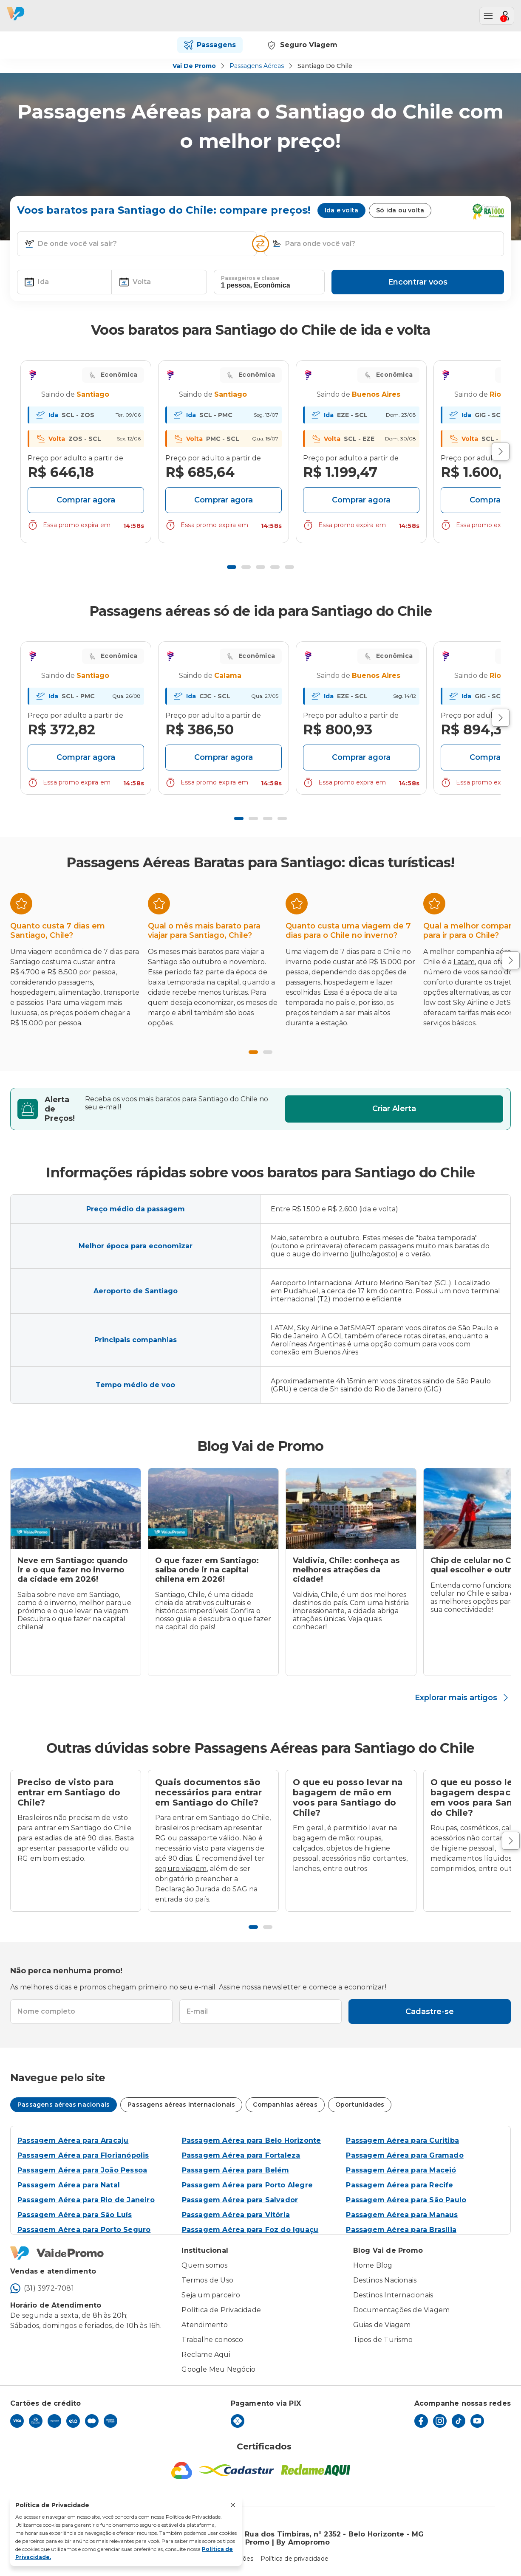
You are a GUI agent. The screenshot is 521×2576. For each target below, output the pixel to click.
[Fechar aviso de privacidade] (233, 2505)
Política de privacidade (294, 2558)
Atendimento (204, 2325)
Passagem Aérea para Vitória (236, 2215)
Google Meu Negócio (218, 2369)
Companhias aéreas (285, 2104)
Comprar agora (86, 500)
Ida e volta (341, 210)
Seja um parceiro (210, 2295)
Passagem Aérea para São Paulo (406, 2200)
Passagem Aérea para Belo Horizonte (251, 2140)
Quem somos (204, 2265)
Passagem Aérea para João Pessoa (82, 2170)
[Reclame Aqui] (316, 2470)
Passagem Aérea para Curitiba (402, 2140)
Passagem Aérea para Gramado (404, 2155)
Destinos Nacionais (385, 2280)
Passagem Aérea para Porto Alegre (247, 2185)
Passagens (210, 45)
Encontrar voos (417, 282)
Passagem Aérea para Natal (68, 2185)
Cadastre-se (429, 2011)
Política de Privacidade (221, 2310)
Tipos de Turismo (383, 2340)
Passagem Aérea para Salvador (240, 2200)
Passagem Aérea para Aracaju (72, 2140)
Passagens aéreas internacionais (181, 2104)
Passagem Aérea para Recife (399, 2185)
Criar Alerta (394, 1108)
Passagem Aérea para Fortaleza (241, 2155)
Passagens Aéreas (256, 66)
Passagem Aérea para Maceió (401, 2170)
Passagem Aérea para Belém (235, 2170)
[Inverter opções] (260, 244)
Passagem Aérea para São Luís (74, 2215)
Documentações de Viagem (401, 2310)
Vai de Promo (194, 66)
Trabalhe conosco (212, 2340)
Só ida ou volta (400, 210)
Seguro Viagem (301, 45)
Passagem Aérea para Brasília (401, 2230)
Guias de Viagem (382, 2325)
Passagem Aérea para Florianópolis (83, 2155)
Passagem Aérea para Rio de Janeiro (86, 2200)
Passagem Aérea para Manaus (402, 2215)
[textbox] (137, 243)
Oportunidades (360, 2104)
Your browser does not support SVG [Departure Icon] (33, 394)
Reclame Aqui (205, 2354)
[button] (29, 244)
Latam (464, 962)
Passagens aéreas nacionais (63, 2104)
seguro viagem (181, 1869)
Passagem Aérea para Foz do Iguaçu (250, 2230)
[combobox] (143, 244)
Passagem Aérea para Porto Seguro (83, 2230)
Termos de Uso (207, 2280)
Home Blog (373, 2265)
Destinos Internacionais (393, 2295)
